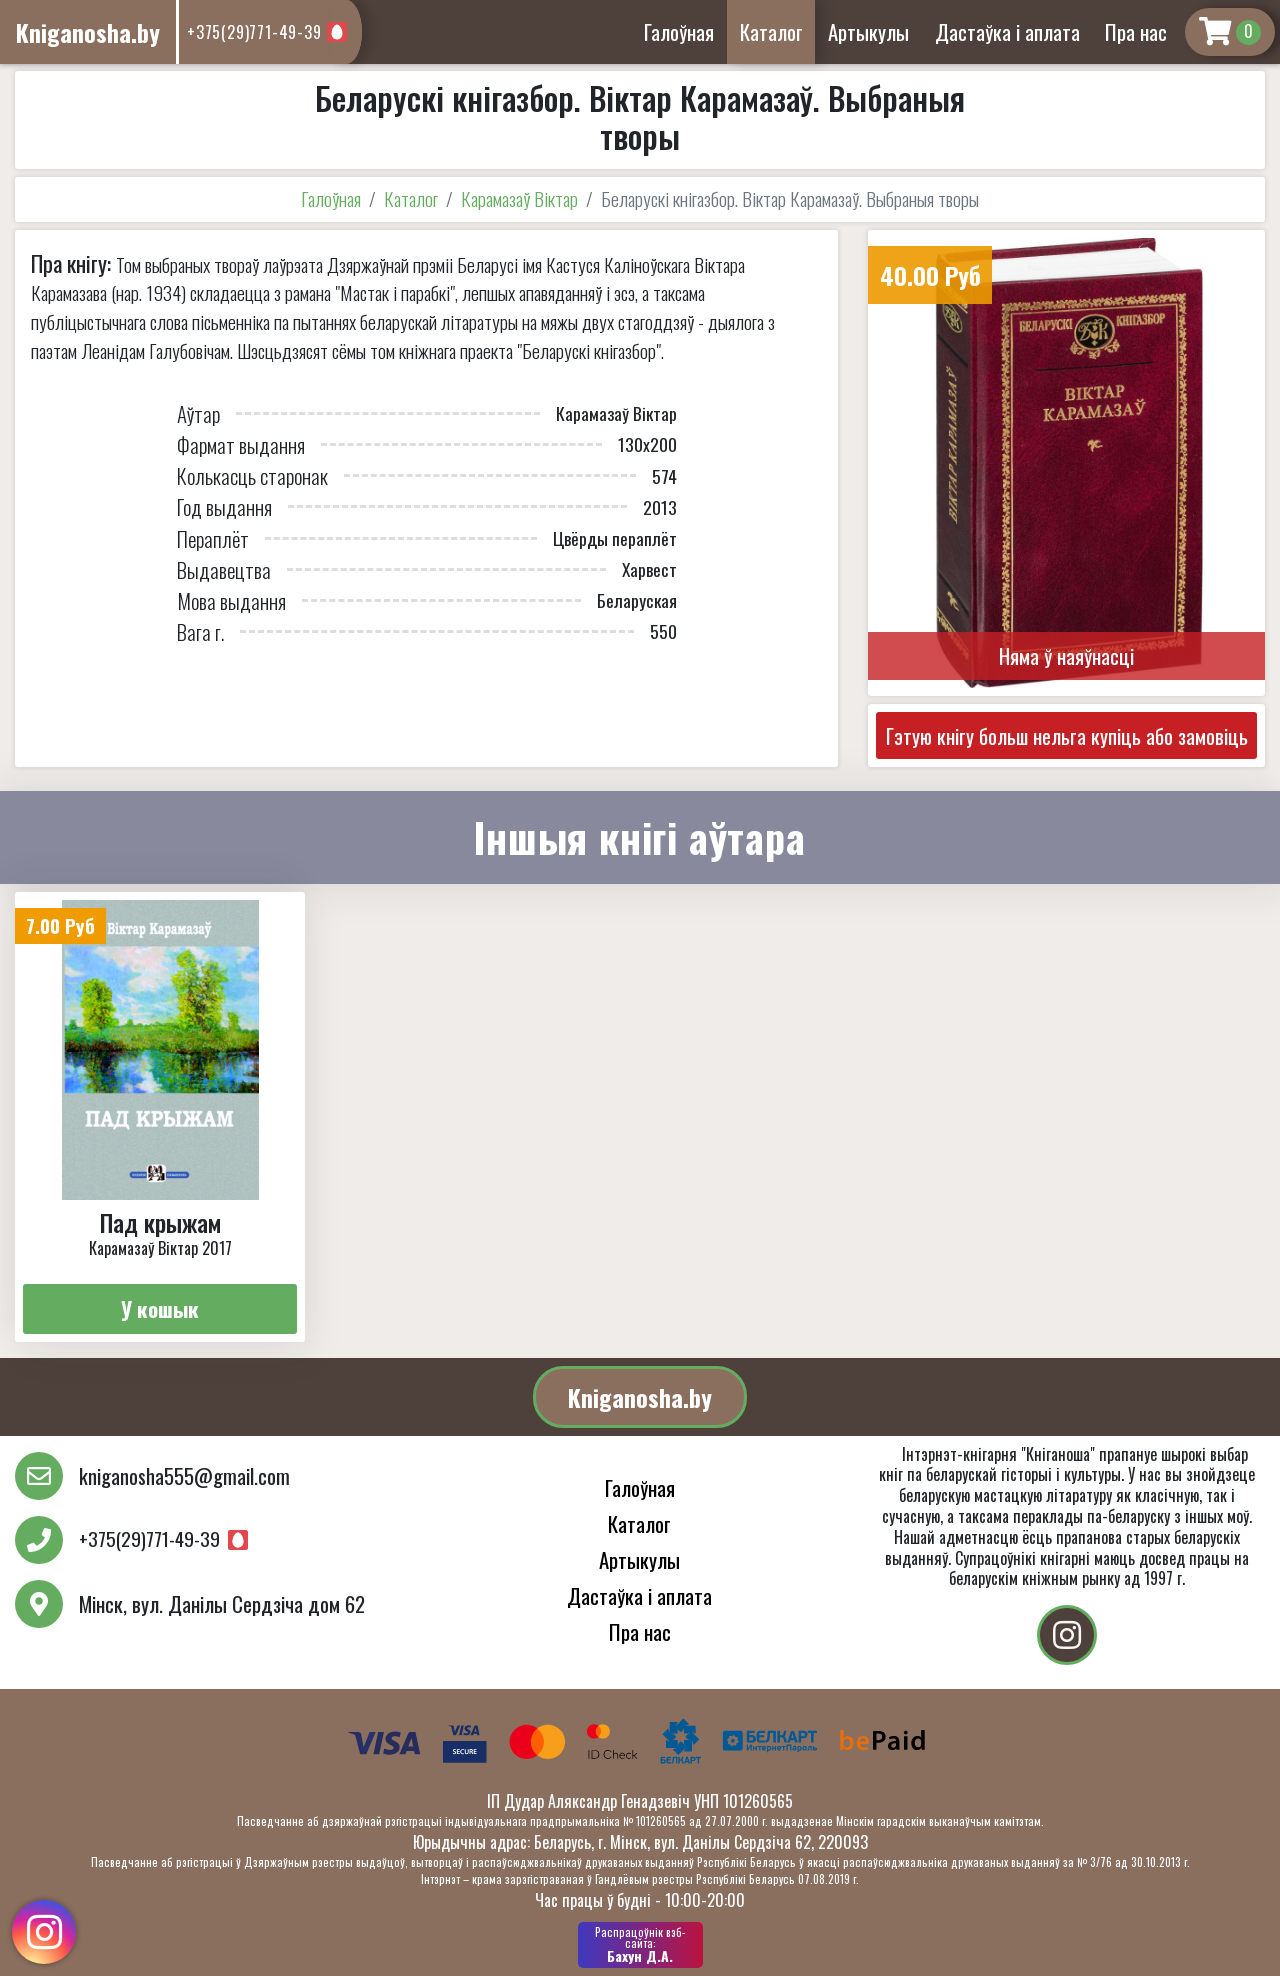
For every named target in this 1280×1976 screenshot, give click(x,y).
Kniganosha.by (640, 1397)
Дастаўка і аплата (1007, 31)
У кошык (160, 1308)
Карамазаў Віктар (519, 198)
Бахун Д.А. (640, 1945)
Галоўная (679, 31)
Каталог (771, 31)
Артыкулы (868, 31)
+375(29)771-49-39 (254, 32)
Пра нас (1136, 31)
